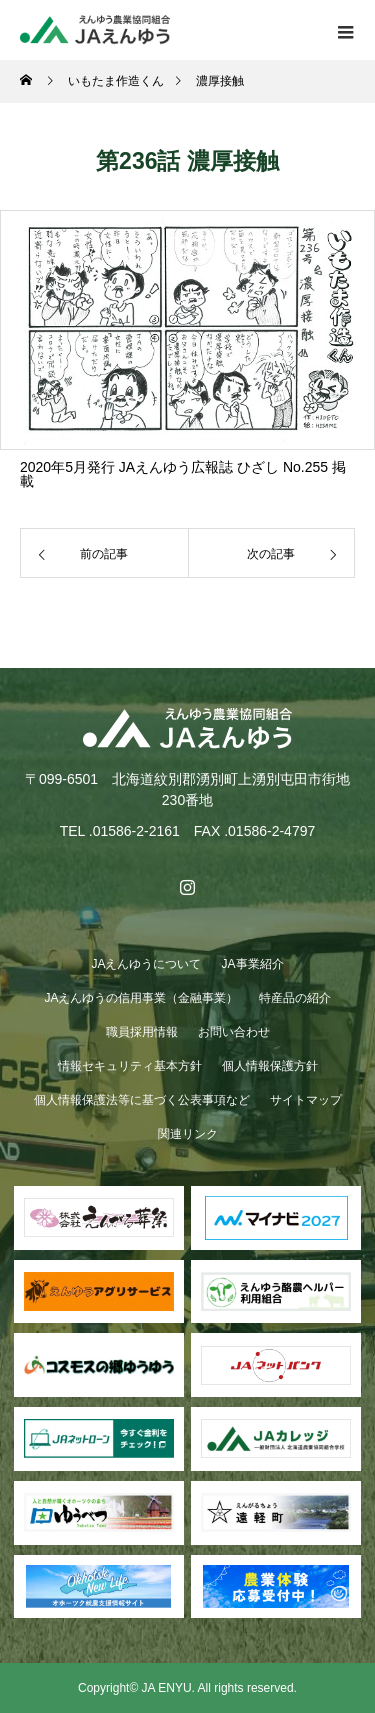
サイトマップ (306, 1100)
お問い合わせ (234, 1032)
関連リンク (188, 1134)
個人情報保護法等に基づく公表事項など (142, 1100)
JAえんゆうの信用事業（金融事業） (141, 998)
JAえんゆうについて (146, 964)
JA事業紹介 (253, 964)
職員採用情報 (142, 1032)
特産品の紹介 (295, 998)
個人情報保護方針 (270, 1066)
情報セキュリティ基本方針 (130, 1066)
